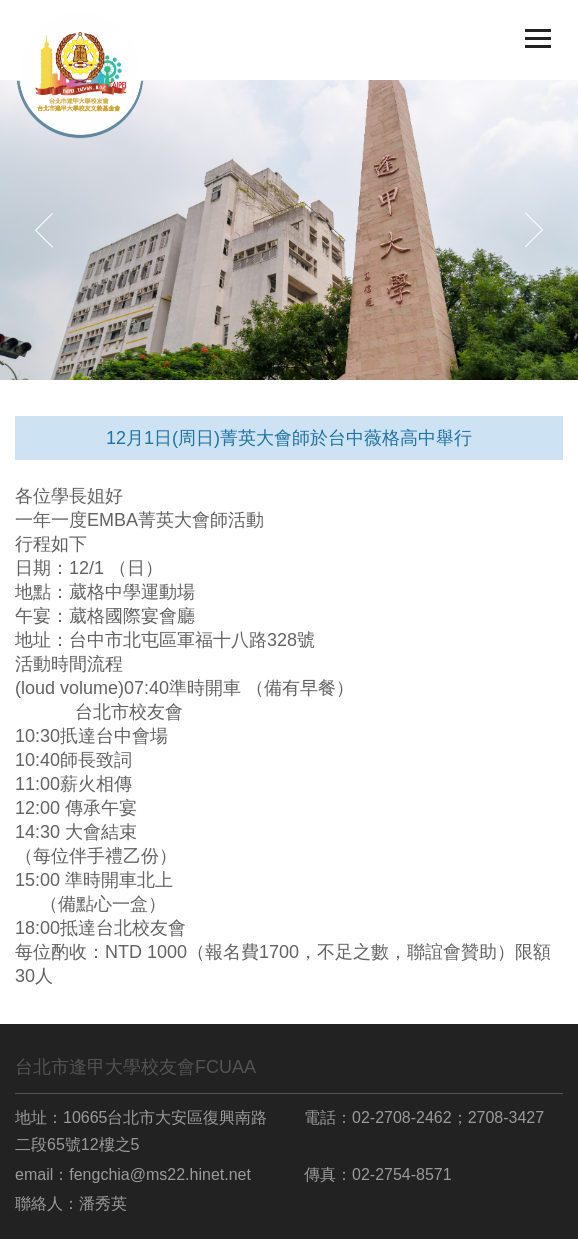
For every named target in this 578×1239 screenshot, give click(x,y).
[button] (44, 230)
